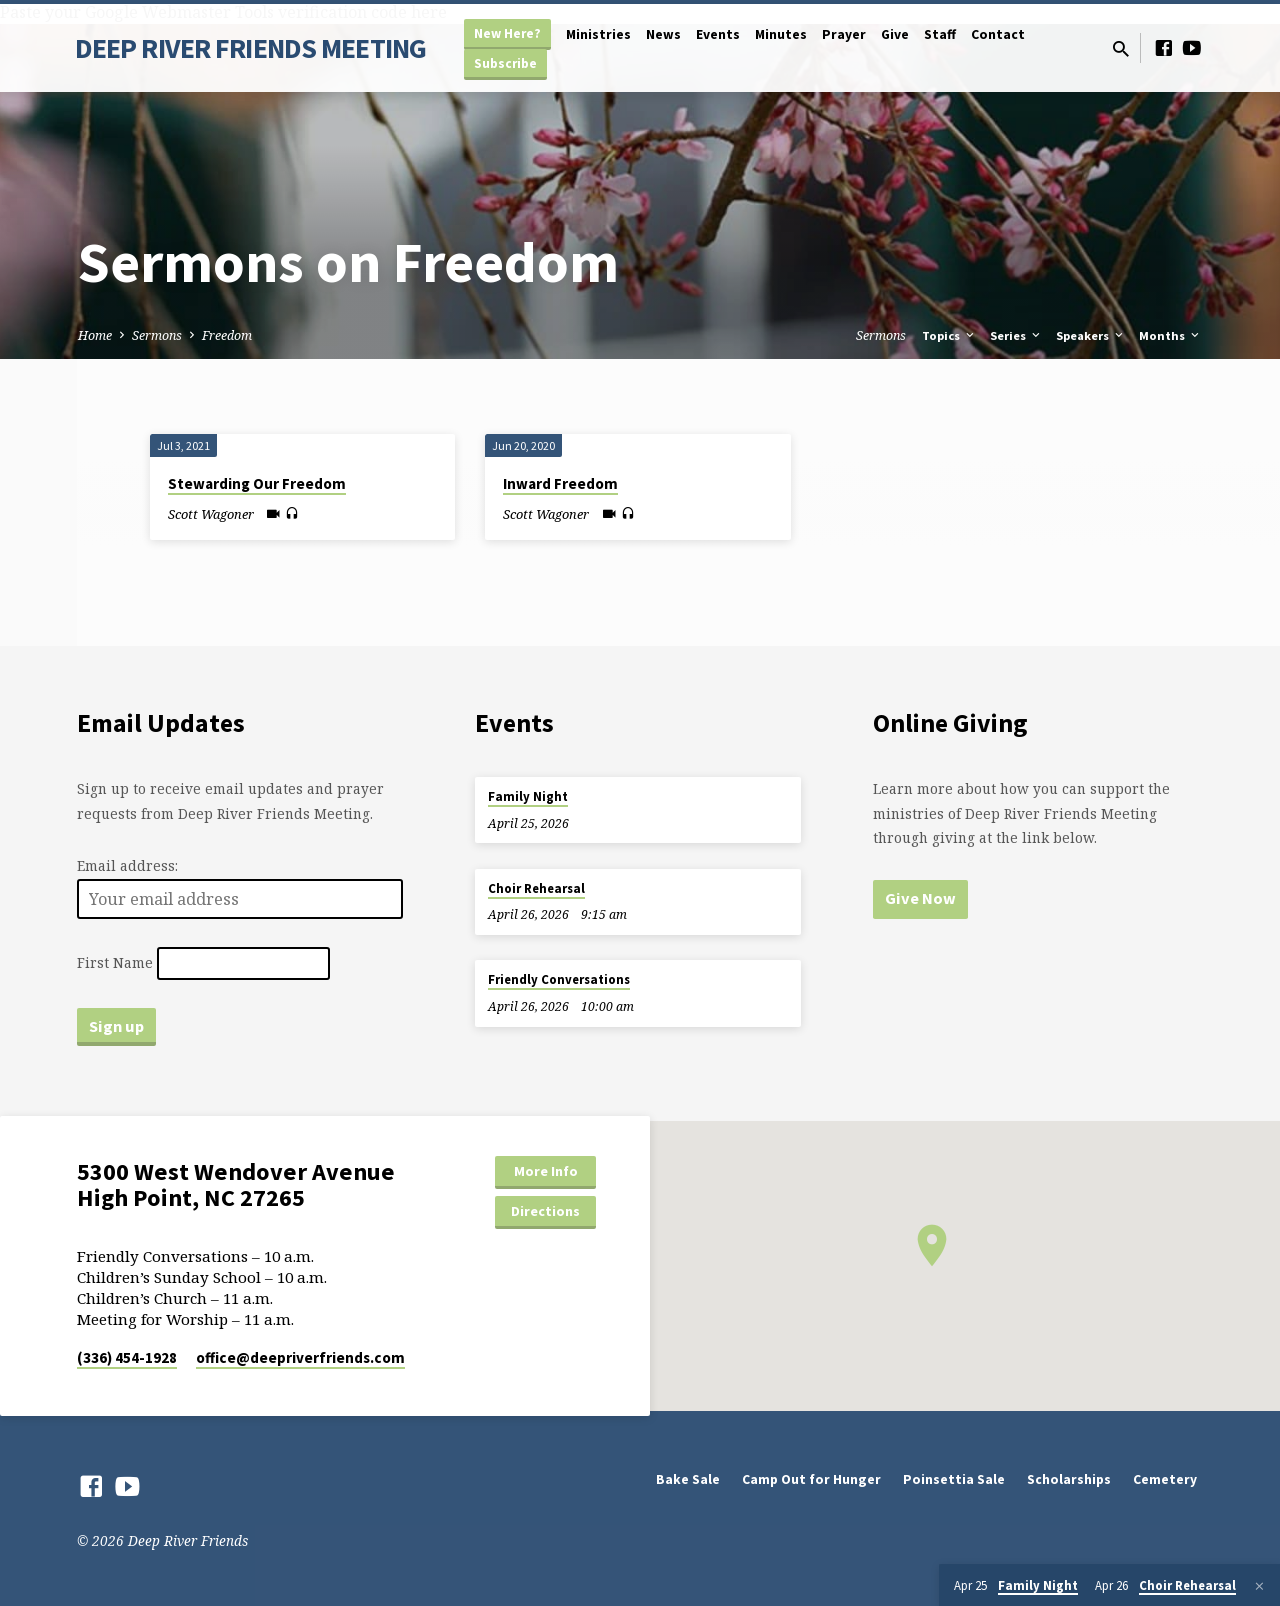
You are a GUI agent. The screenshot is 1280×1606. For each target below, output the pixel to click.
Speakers (1091, 335)
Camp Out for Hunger (811, 1479)
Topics (949, 335)
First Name (115, 963)
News (663, 34)
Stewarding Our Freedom (257, 483)
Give (895, 34)
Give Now (920, 898)
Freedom (227, 335)
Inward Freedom (560, 483)
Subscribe (505, 63)
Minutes (781, 34)
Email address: (127, 865)
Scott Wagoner (211, 514)
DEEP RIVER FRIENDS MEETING (250, 48)
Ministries (598, 34)
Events (718, 34)
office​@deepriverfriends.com (300, 1357)
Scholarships (1069, 1479)
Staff (940, 34)
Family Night (528, 796)
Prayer (844, 34)
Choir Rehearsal (536, 888)
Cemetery (1165, 1479)
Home (95, 335)
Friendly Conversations (559, 979)
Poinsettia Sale (954, 1479)
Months (1170, 335)
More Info (546, 1171)
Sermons (157, 335)
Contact (998, 34)
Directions (545, 1211)
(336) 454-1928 (127, 1357)
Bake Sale (688, 1479)
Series (1016, 335)
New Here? (507, 33)
